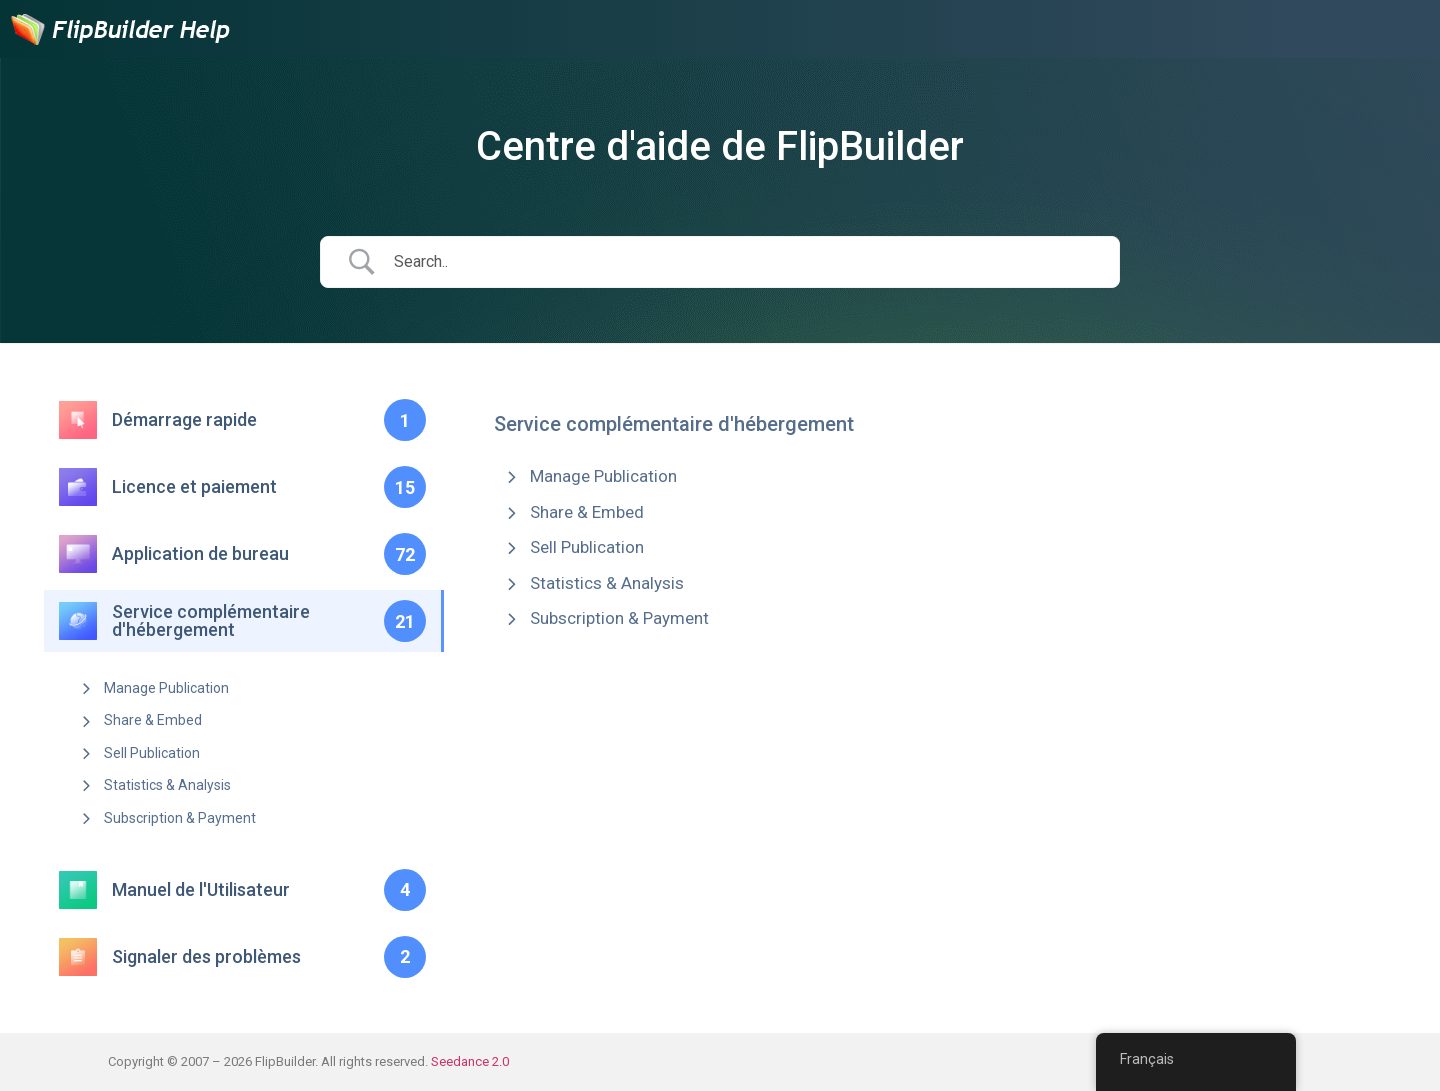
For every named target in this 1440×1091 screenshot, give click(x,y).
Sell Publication (152, 753)
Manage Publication (166, 688)
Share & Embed (153, 720)
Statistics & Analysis (167, 785)
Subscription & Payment (180, 818)
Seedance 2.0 (470, 1061)
